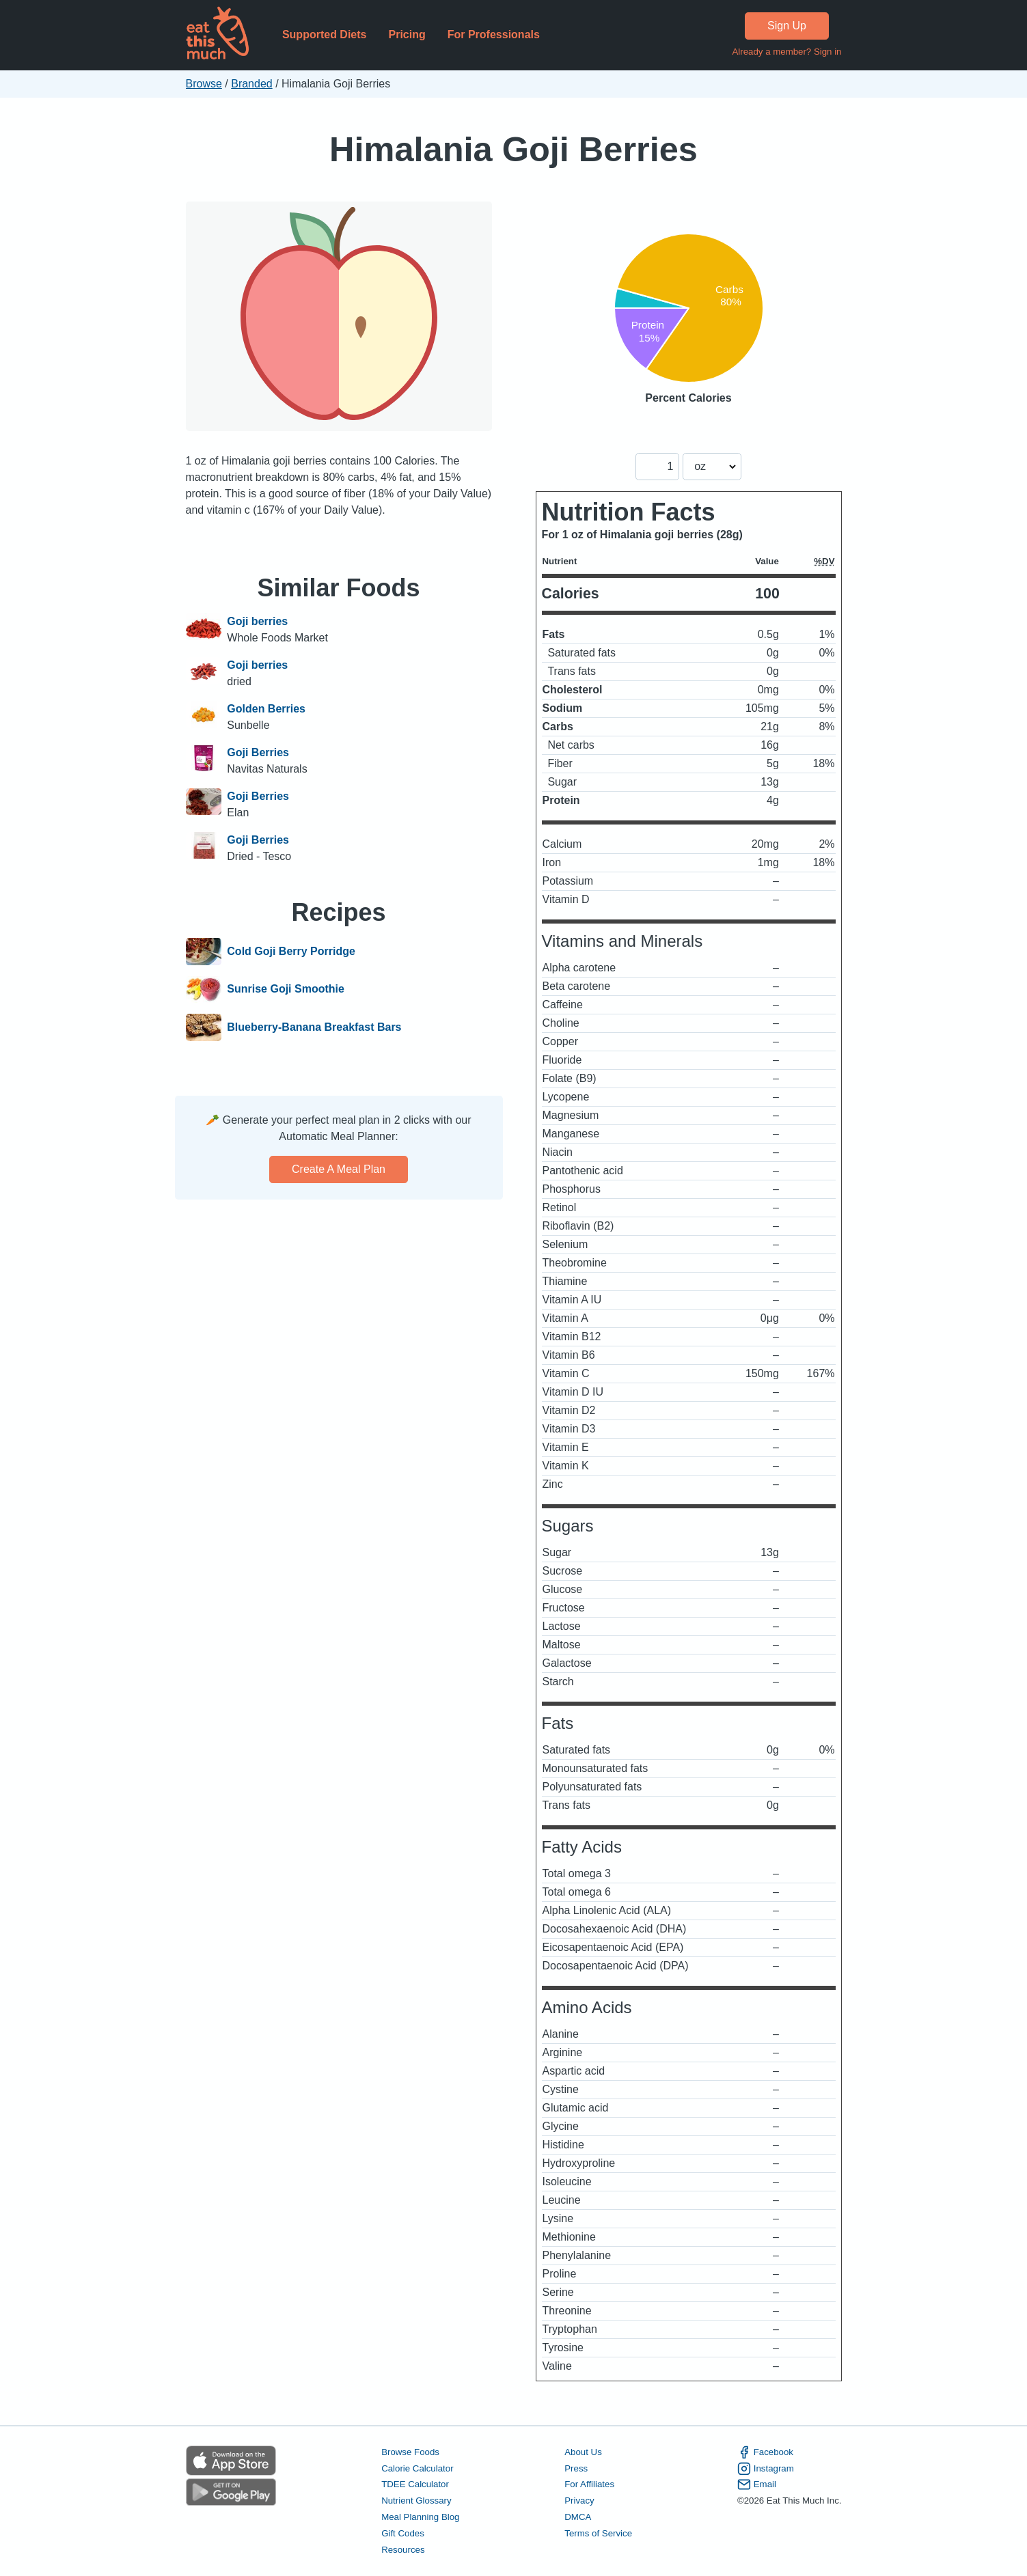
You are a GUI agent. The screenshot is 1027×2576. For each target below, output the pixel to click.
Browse (204, 83)
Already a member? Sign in (786, 51)
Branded (252, 83)
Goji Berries (258, 752)
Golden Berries (266, 709)
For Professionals (494, 34)
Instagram (765, 2469)
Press (576, 2468)
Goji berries (257, 621)
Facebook (765, 2452)
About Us (583, 2452)
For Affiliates (589, 2484)
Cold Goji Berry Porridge (291, 951)
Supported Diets (324, 34)
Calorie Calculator (417, 2468)
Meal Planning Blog (420, 2517)
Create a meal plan (338, 1169)
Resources (402, 2550)
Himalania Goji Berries (513, 149)
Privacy (579, 2500)
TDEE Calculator (415, 2484)
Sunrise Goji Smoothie (285, 989)
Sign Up (786, 25)
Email (756, 2484)
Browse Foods (410, 2452)
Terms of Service (598, 2533)
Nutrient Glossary (416, 2500)
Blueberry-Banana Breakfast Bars (314, 1027)
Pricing (406, 34)
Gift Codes (402, 2533)
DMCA (577, 2517)
